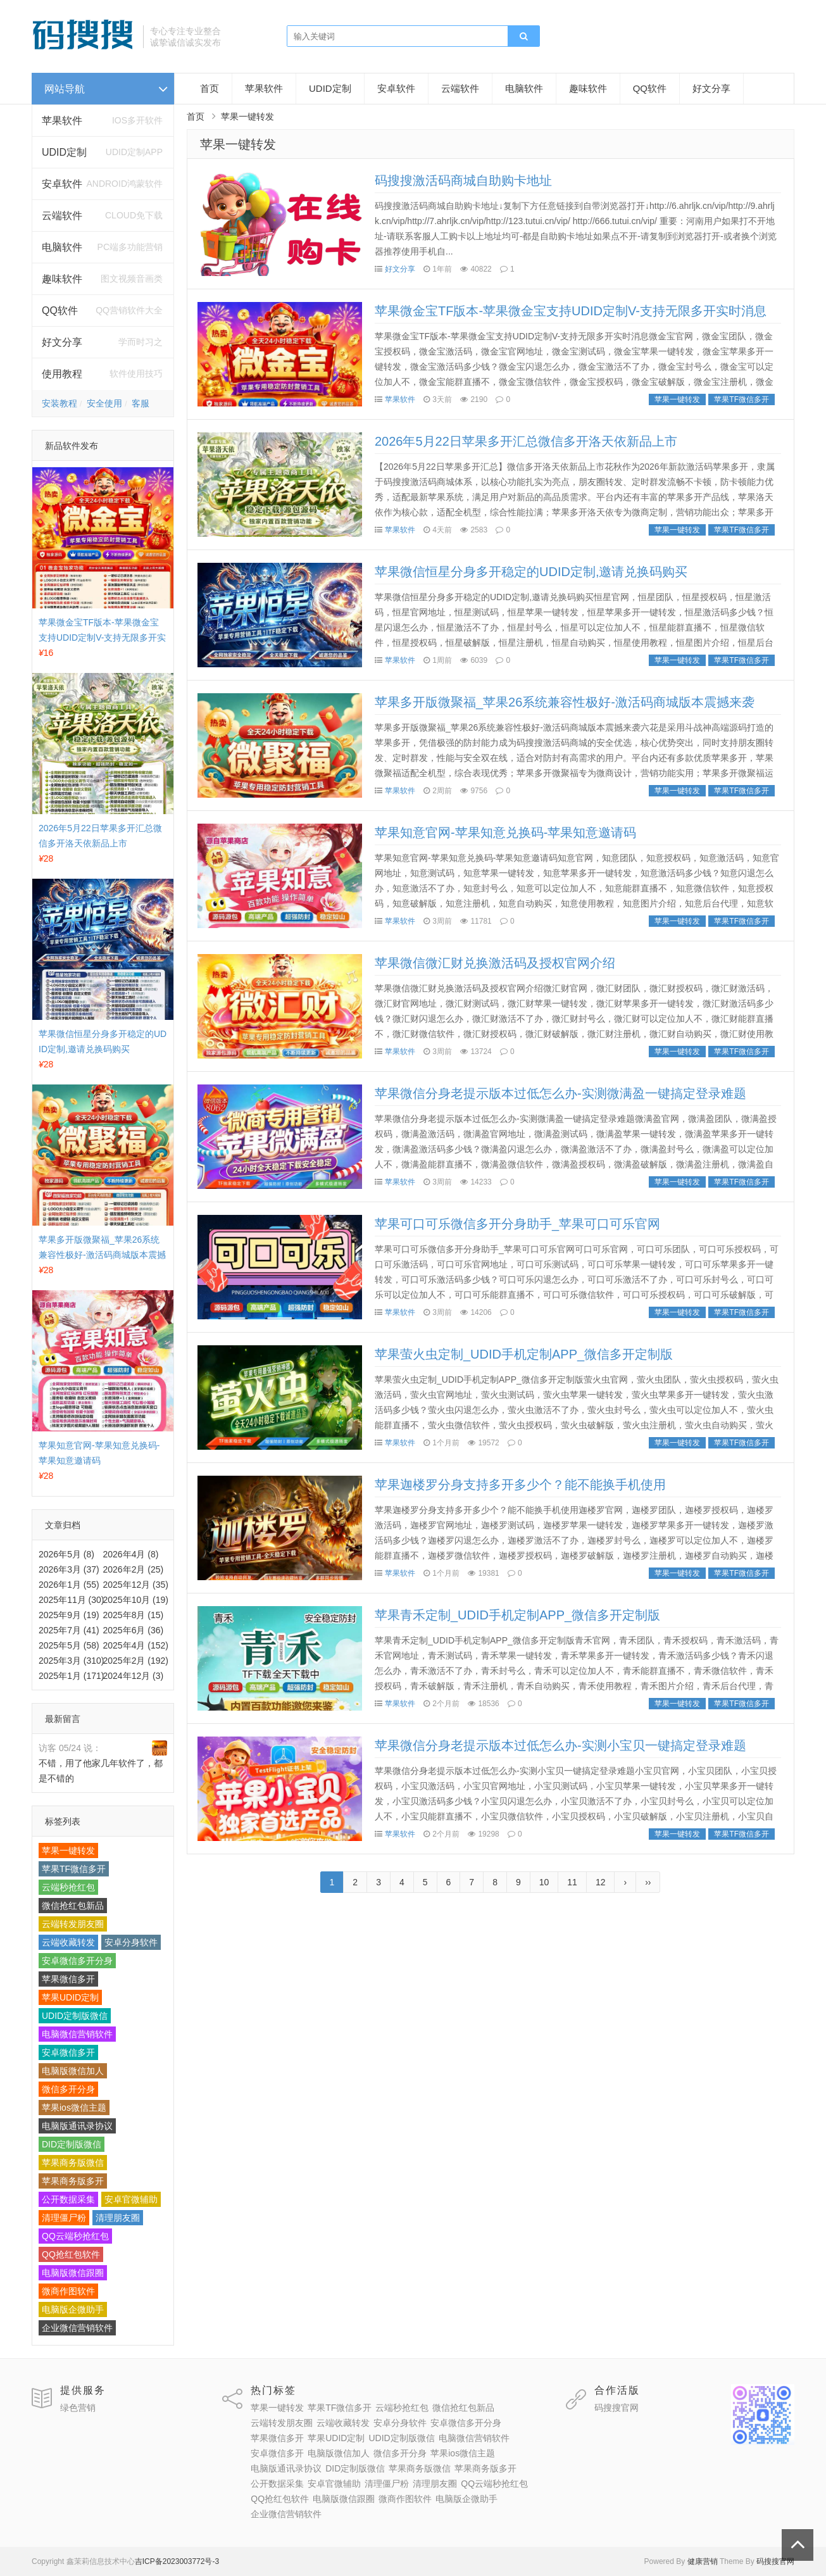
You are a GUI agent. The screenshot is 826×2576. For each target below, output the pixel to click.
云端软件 (62, 215)
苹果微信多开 (68, 1979)
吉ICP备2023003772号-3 (177, 2561)
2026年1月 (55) (69, 1585)
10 (544, 1882)
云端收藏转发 (68, 1942)
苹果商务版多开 (73, 2181)
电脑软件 (524, 88)
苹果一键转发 (68, 1850)
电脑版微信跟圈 (73, 2273)
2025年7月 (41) (69, 1630)
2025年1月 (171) (71, 1676)
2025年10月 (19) (136, 1600)
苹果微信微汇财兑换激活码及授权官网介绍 (495, 963)
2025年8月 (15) (133, 1615)
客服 (140, 403)
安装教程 (59, 403)
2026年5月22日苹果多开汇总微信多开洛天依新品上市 (526, 441)
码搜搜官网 (616, 2408)
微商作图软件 (68, 2291)
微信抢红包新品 (73, 1906)
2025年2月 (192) (136, 1661)
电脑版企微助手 (73, 2309)
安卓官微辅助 (131, 2199)
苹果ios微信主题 (74, 2107)
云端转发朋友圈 (73, 1924)
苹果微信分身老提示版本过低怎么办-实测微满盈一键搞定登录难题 (560, 1093)
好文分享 (62, 342)
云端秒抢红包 (68, 1887)
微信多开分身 (68, 2089)
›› (648, 1882)
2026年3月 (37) (69, 1569)
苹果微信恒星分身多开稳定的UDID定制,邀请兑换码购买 (531, 572)
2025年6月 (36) (133, 1630)
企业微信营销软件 (77, 2328)
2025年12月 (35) (136, 1585)
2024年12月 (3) (133, 1676)
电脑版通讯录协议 (77, 2126)
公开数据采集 (68, 2199)
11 (572, 1882)
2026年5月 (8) (66, 1554)
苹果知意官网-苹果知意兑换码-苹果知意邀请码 (505, 832)
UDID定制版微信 (75, 2016)
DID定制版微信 (71, 2144)
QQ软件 (649, 88)
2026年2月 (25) (133, 1569)
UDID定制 (64, 152)
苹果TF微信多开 (74, 1869)
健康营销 (702, 2561)
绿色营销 (78, 2408)
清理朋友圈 (118, 2218)
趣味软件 (588, 88)
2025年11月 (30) (71, 1600)
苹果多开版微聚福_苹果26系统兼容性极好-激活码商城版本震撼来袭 (102, 1255)
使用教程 (62, 373)
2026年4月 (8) (131, 1554)
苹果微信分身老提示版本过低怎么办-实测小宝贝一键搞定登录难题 (560, 1745)
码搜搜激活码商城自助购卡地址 (463, 180)
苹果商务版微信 (73, 2163)
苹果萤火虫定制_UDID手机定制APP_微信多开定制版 (524, 1354)
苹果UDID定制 (70, 1997)
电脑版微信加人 (73, 2071)
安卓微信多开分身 (77, 1961)
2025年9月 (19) (69, 1615)
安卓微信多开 (68, 2052)
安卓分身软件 (131, 1942)
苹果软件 (62, 120)
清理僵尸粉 (64, 2218)
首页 (209, 88)
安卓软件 (396, 88)
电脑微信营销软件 (77, 2034)
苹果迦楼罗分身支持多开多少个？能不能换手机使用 (520, 1485)
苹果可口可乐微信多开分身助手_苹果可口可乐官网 (517, 1224)
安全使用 (104, 403)
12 (601, 1882)
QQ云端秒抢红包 (75, 2236)
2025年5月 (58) (69, 1645)
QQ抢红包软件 (71, 2254)
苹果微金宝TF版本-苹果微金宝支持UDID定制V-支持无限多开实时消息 (102, 637)
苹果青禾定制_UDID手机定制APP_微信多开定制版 (517, 1615)
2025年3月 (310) (71, 1661)
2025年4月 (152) (136, 1645)
